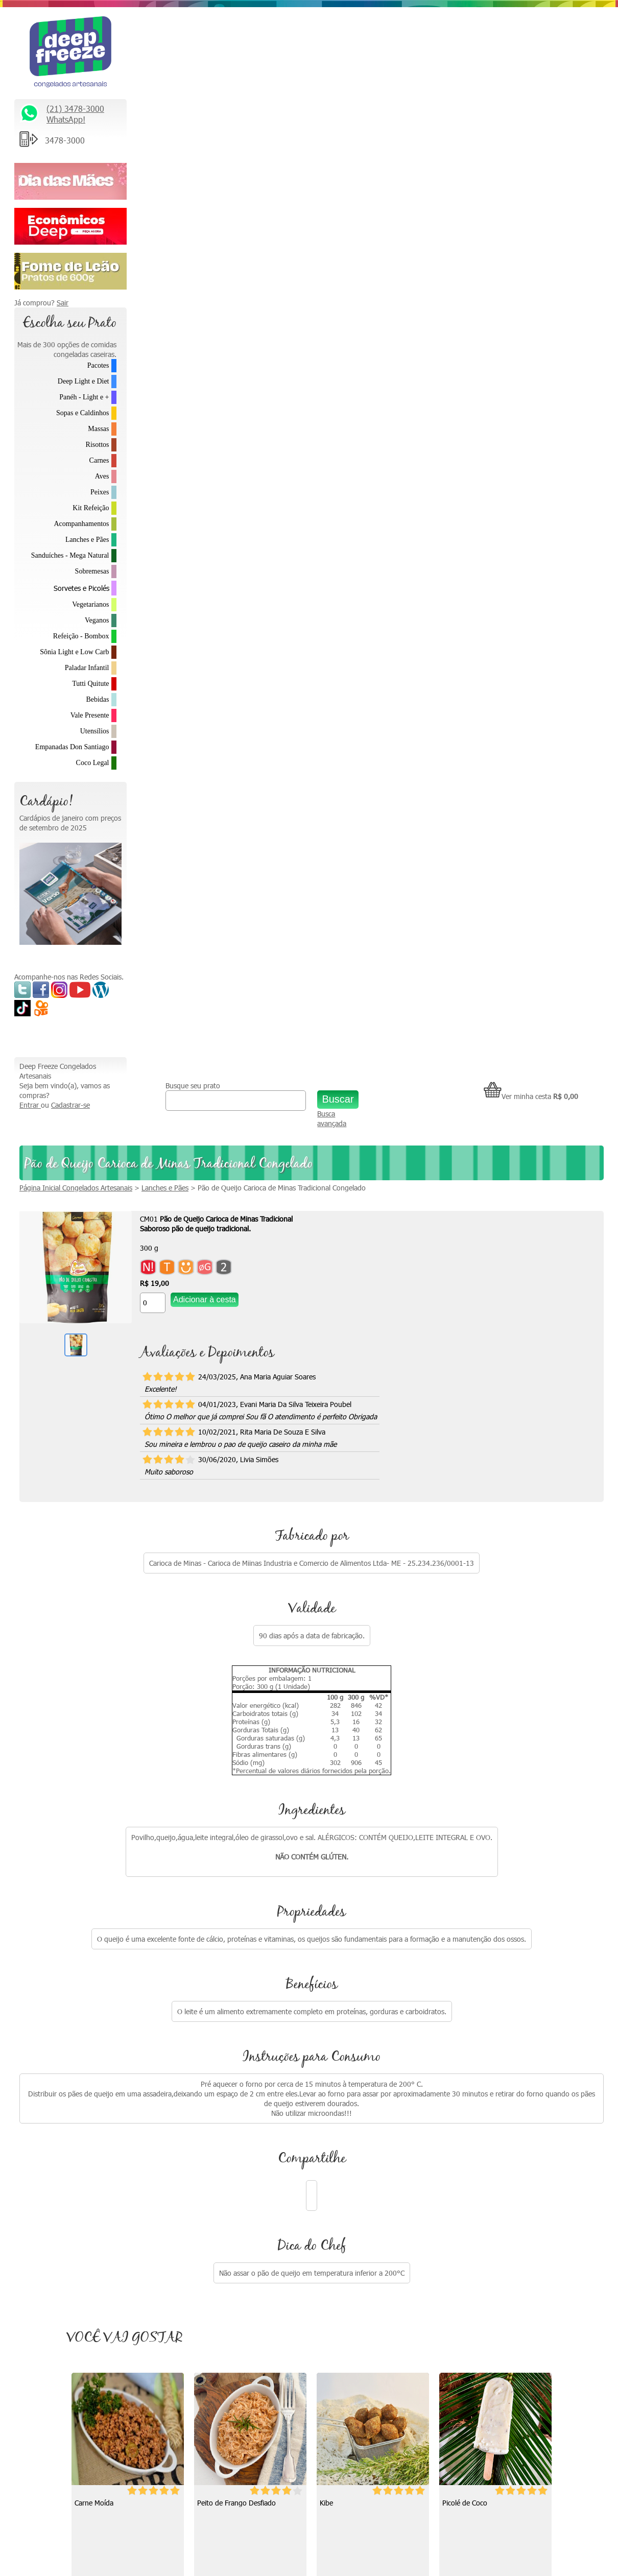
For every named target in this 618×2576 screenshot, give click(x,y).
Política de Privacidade (488, 2245)
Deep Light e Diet (83, 381)
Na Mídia (322, 2138)
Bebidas (97, 699)
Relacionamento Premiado (494, 2116)
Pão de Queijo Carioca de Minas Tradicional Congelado (394, 121)
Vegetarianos (90, 604)
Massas (98, 429)
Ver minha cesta (531, 30)
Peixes (99, 492)
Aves (102, 476)
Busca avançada (386, 52)
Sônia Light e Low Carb (74, 652)
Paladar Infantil (87, 668)
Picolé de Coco (214, 1727)
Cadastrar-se (182, 38)
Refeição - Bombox (81, 636)
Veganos (97, 620)
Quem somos (329, 2116)
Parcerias (467, 2202)
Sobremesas (92, 571)
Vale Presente (89, 715)
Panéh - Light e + (84, 397)
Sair (62, 302)
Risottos (97, 444)
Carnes (99, 460)
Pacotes (98, 365)
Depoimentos (330, 2202)
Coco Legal (92, 763)
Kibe (443, 1436)
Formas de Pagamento (489, 2288)
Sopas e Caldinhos (82, 413)
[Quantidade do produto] (265, 236)
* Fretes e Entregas (484, 2138)
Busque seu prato (277, 19)
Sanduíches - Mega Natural (70, 555)
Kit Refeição (91, 508)
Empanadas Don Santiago (72, 747)
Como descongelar (338, 2181)
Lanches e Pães (87, 539)
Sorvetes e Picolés (81, 588)
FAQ (460, 2267)
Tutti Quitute (90, 683)
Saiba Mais (35, 2271)
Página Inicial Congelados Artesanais (188, 121)
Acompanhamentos (81, 524)
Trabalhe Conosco (481, 2181)
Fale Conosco (474, 2159)
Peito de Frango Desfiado (354, 1436)
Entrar (142, 38)
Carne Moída (211, 1436)
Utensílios (94, 731)
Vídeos (319, 2159)
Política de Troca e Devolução (499, 2224)
